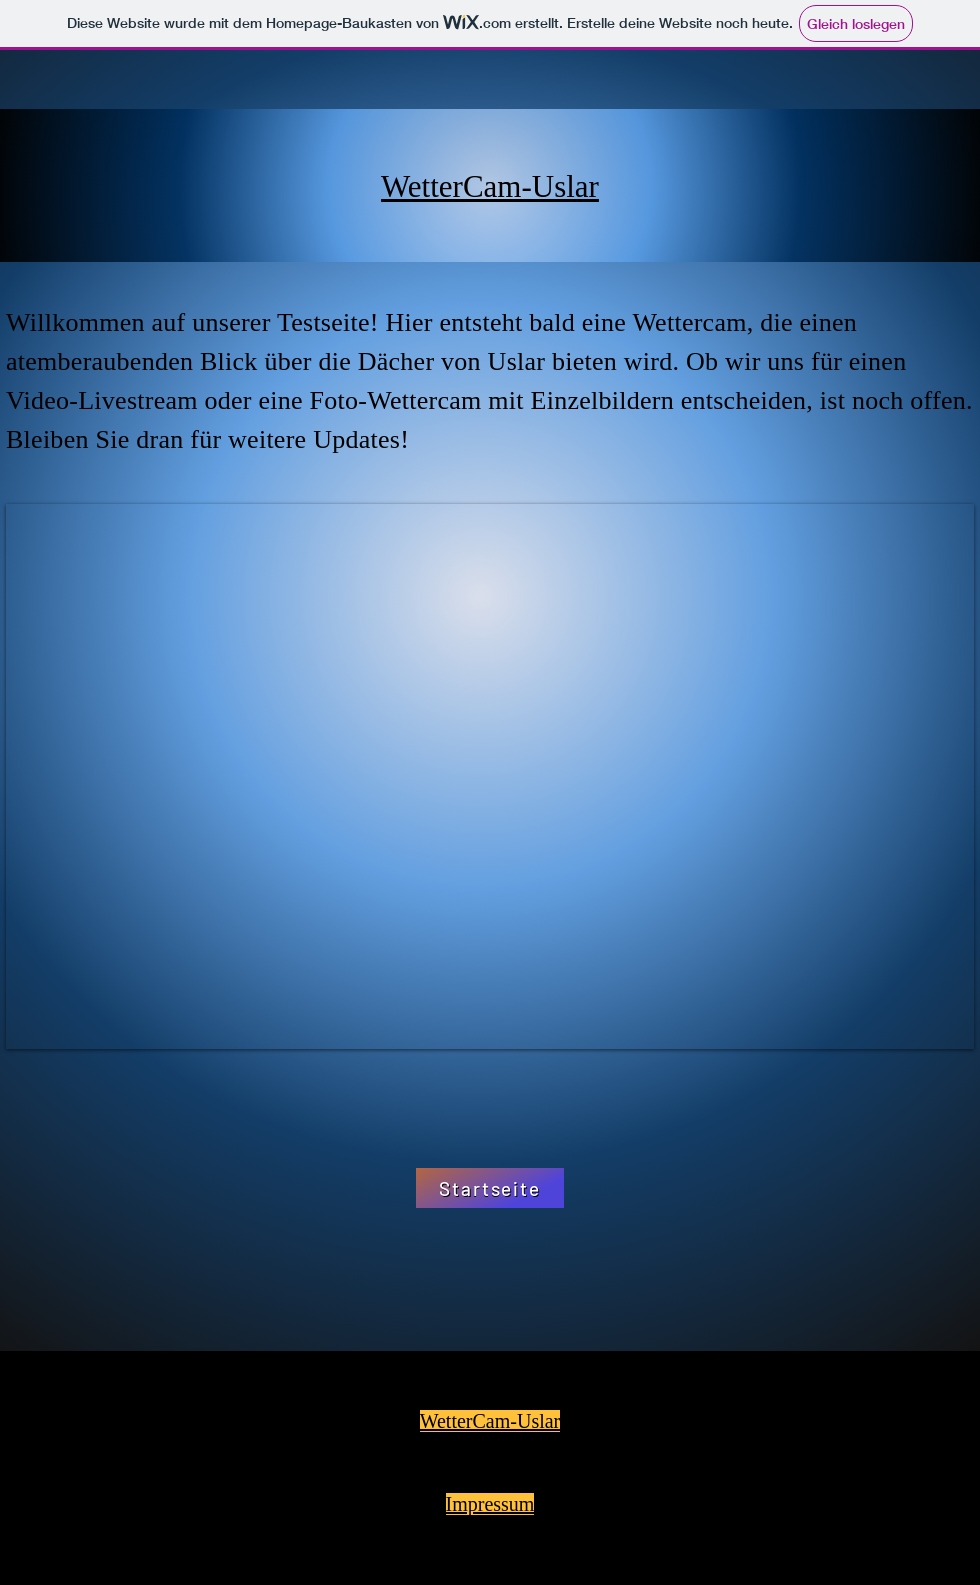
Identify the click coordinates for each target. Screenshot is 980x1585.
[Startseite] (490, 1188)
